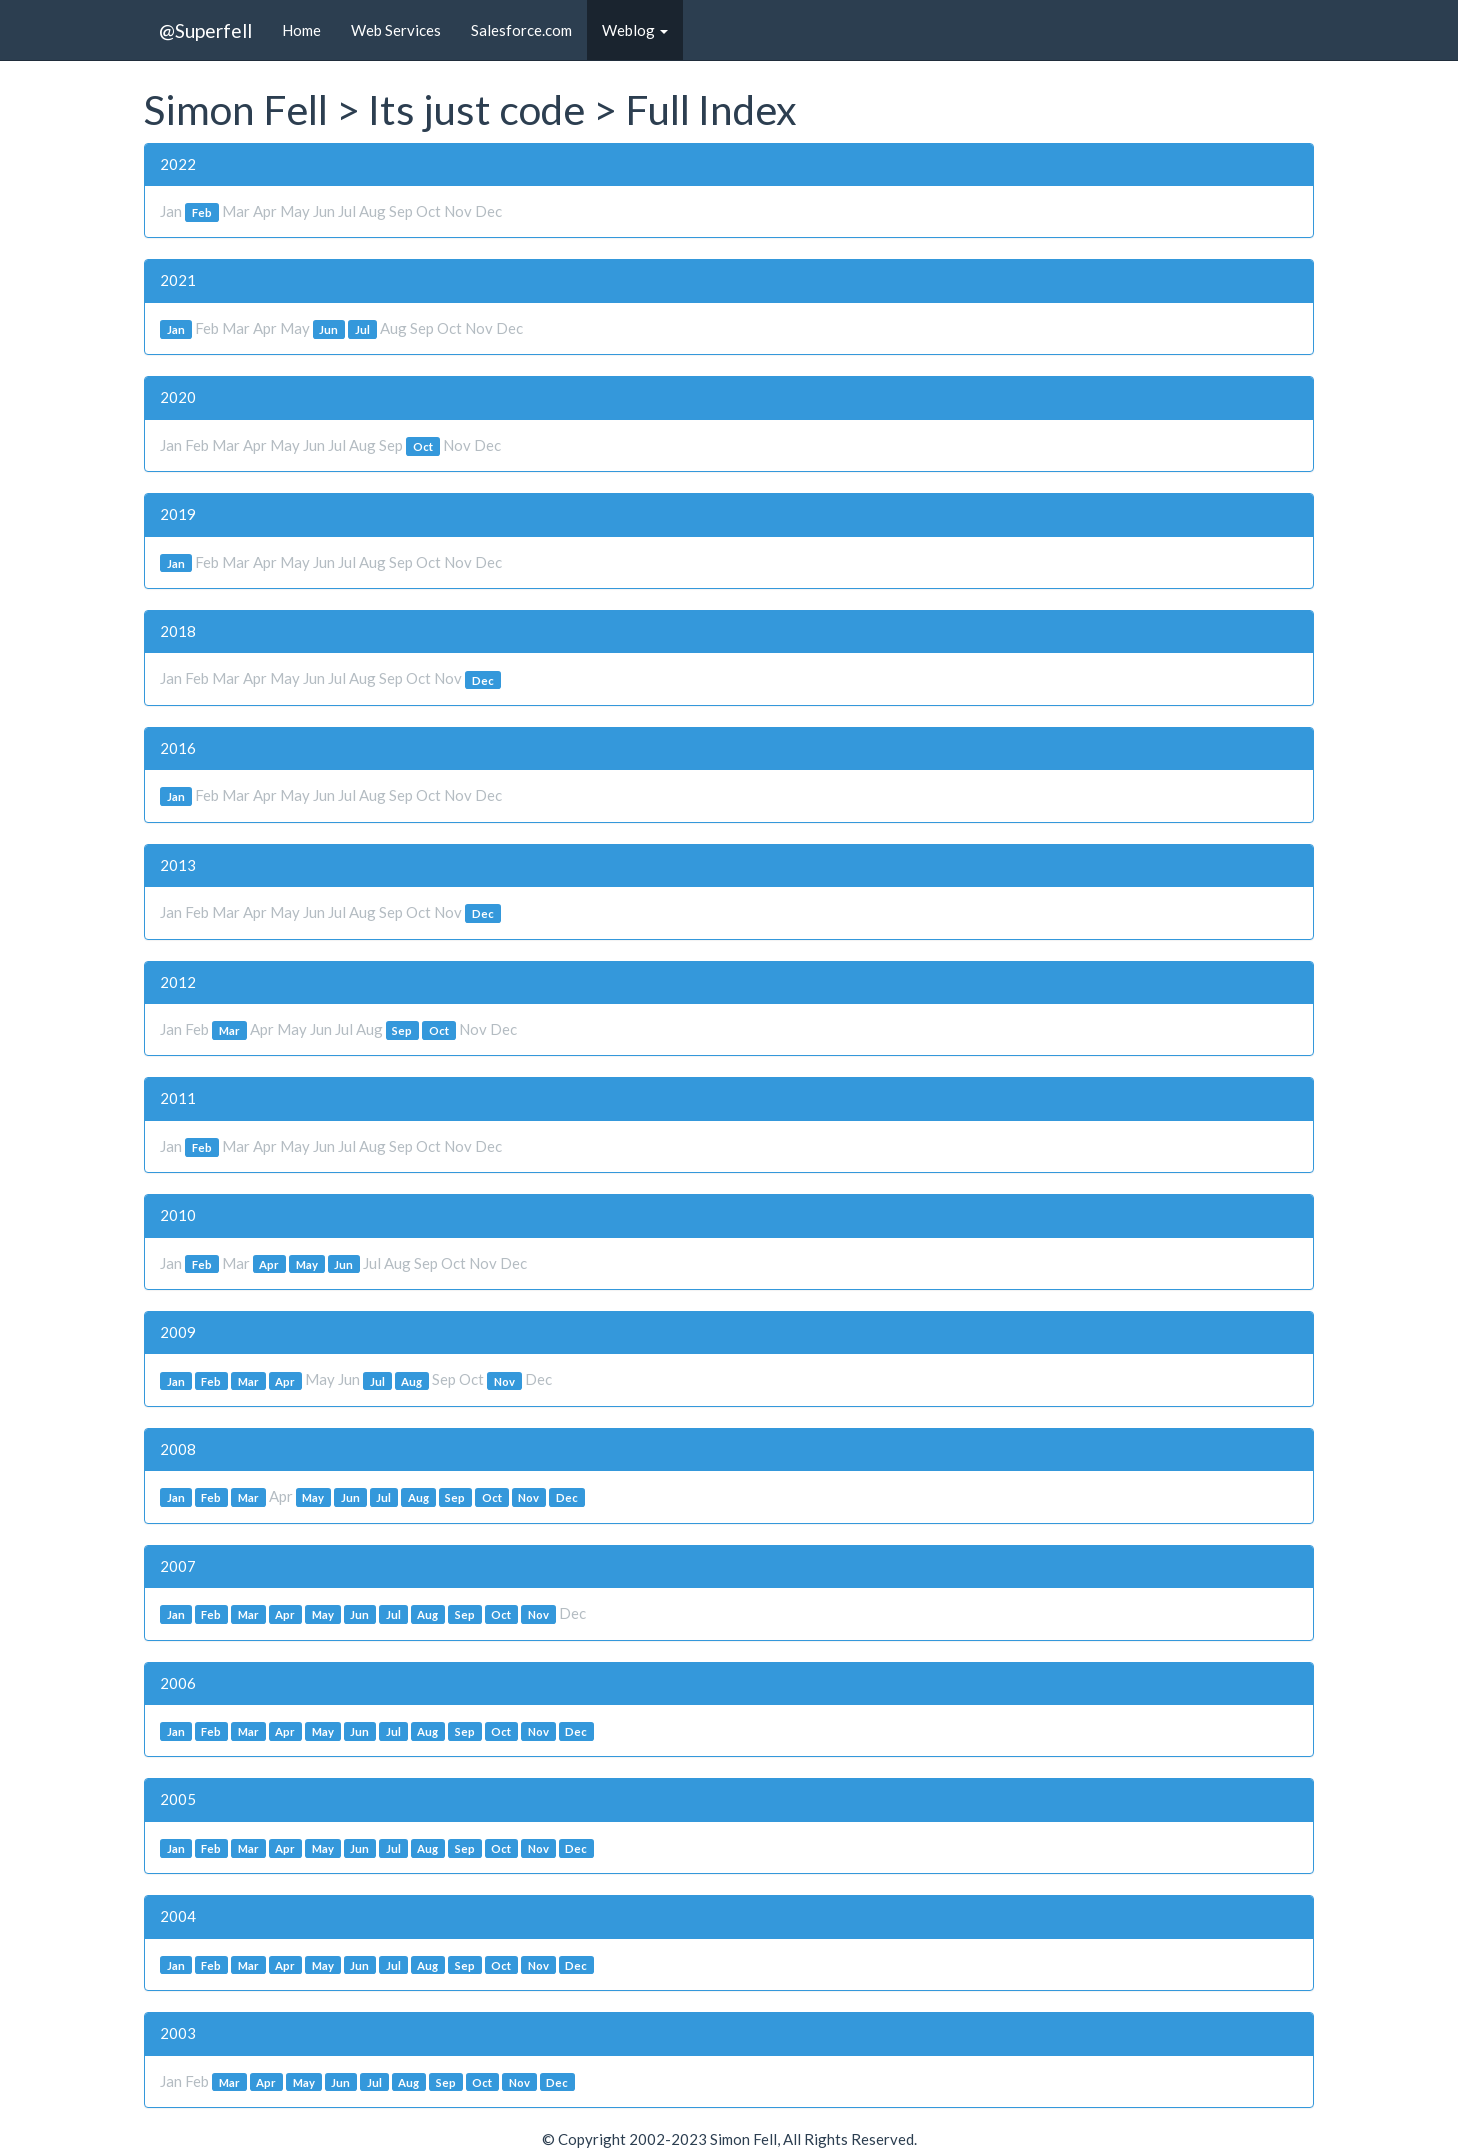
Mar (229, 1030)
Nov (504, 1380)
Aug (411, 1380)
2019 (178, 514)
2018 (178, 631)
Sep (402, 1030)
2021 (178, 280)
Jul (362, 329)
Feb (202, 212)
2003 (178, 2033)
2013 (178, 865)
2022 (178, 164)
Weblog (635, 30)
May (307, 1264)
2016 (178, 748)
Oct (423, 446)
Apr (269, 1264)
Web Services (396, 30)
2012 (178, 982)
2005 (178, 1799)
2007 (178, 1566)
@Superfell (205, 30)
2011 (178, 1098)
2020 (178, 397)
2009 (178, 1332)
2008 (178, 1449)
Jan (176, 329)
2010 (178, 1215)
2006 (178, 1683)
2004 (178, 1916)
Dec (483, 679)
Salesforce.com (521, 30)
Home (301, 30)
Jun (328, 329)
